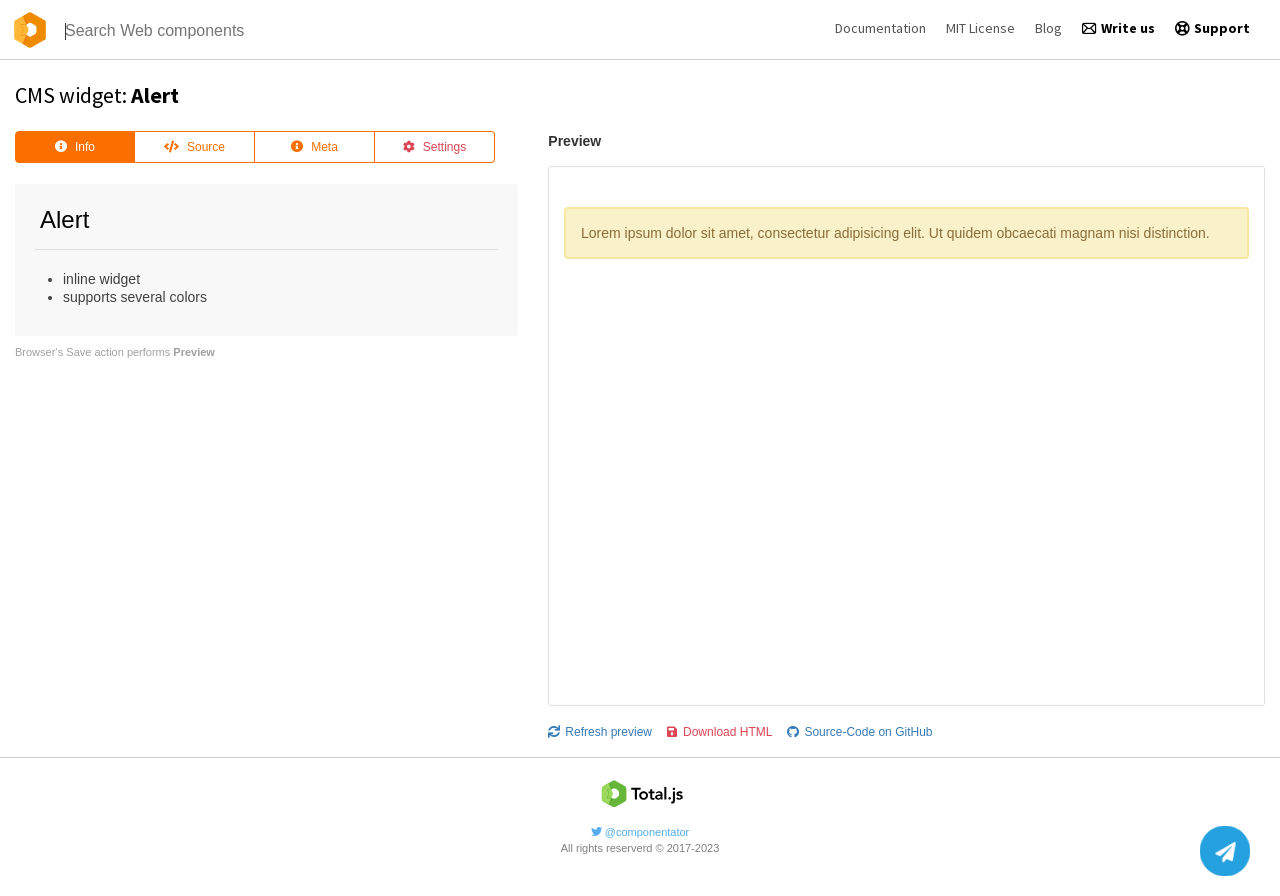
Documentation (880, 28)
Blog (1048, 28)
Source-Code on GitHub (859, 732)
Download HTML (719, 732)
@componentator (640, 832)
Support (1212, 28)
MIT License (980, 28)
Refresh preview (600, 732)
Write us (1118, 28)
